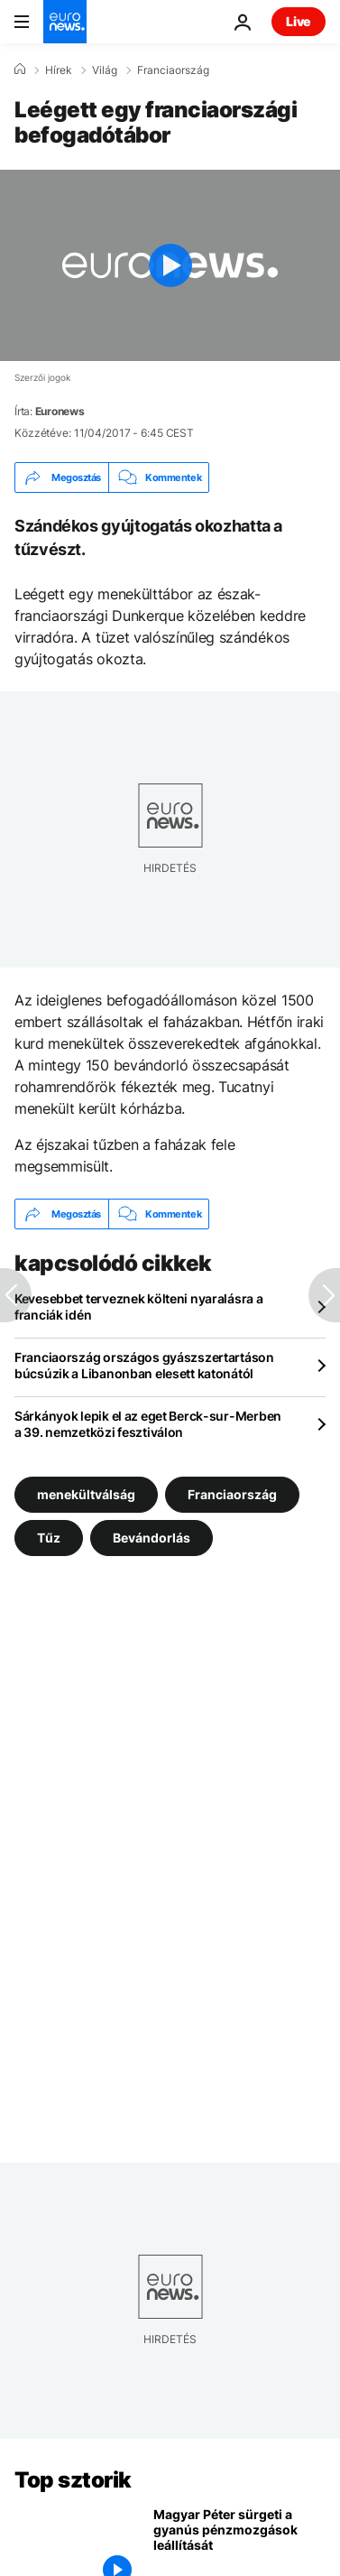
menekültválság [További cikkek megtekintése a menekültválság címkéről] (86, 1494)
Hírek (58, 70)
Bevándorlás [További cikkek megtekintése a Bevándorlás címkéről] (151, 1537)
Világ (104, 70)
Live (298, 21)
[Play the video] (170, 265)
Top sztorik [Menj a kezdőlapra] (73, 2480)
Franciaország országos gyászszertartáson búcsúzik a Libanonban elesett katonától (144, 1365)
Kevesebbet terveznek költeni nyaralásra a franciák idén (138, 1306)
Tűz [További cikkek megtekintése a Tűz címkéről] (48, 1537)
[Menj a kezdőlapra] (65, 21)
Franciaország (173, 70)
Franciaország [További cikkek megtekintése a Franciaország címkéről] (232, 1494)
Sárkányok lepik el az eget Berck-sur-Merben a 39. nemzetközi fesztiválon (147, 1424)
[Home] (19, 69)
